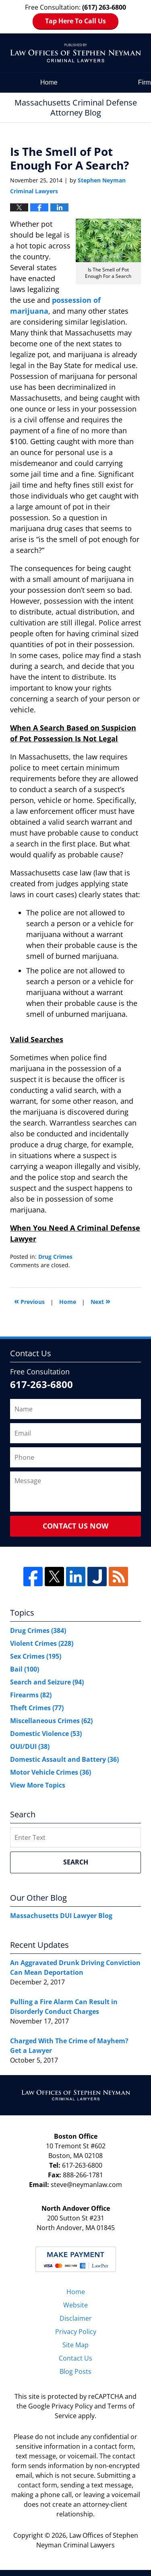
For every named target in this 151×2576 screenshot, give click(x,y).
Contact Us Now (75, 1526)
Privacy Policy (75, 2331)
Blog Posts (75, 2371)
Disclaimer (76, 2318)
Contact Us (75, 2358)
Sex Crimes (35, 1656)
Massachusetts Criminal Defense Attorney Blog (75, 52)
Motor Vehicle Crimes (50, 1772)
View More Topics (37, 1785)
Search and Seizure (47, 1682)
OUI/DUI (30, 1746)
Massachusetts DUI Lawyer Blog (61, 1915)
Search (75, 1862)
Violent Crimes (41, 1643)
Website (75, 2305)
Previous (29, 1300)
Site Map (75, 2344)
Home (49, 82)
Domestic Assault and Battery (64, 1759)
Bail (24, 1669)
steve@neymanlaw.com (86, 2184)
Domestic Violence (46, 1733)
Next (100, 1300)
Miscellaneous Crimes (51, 1720)
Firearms (31, 1694)
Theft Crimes (37, 1707)
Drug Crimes (55, 1256)
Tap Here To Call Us (75, 21)
